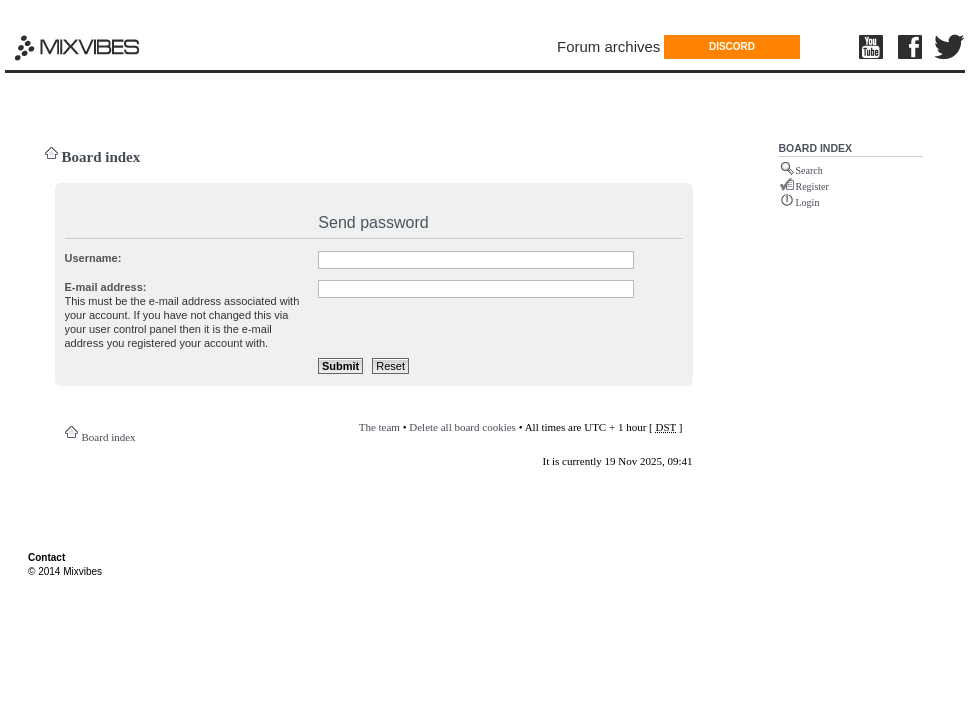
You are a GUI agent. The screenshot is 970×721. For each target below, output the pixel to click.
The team (379, 427)
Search (809, 170)
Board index (101, 157)
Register (812, 186)
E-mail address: (106, 287)
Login (808, 202)
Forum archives (608, 46)
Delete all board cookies (462, 427)
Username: (93, 258)
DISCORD (732, 46)
